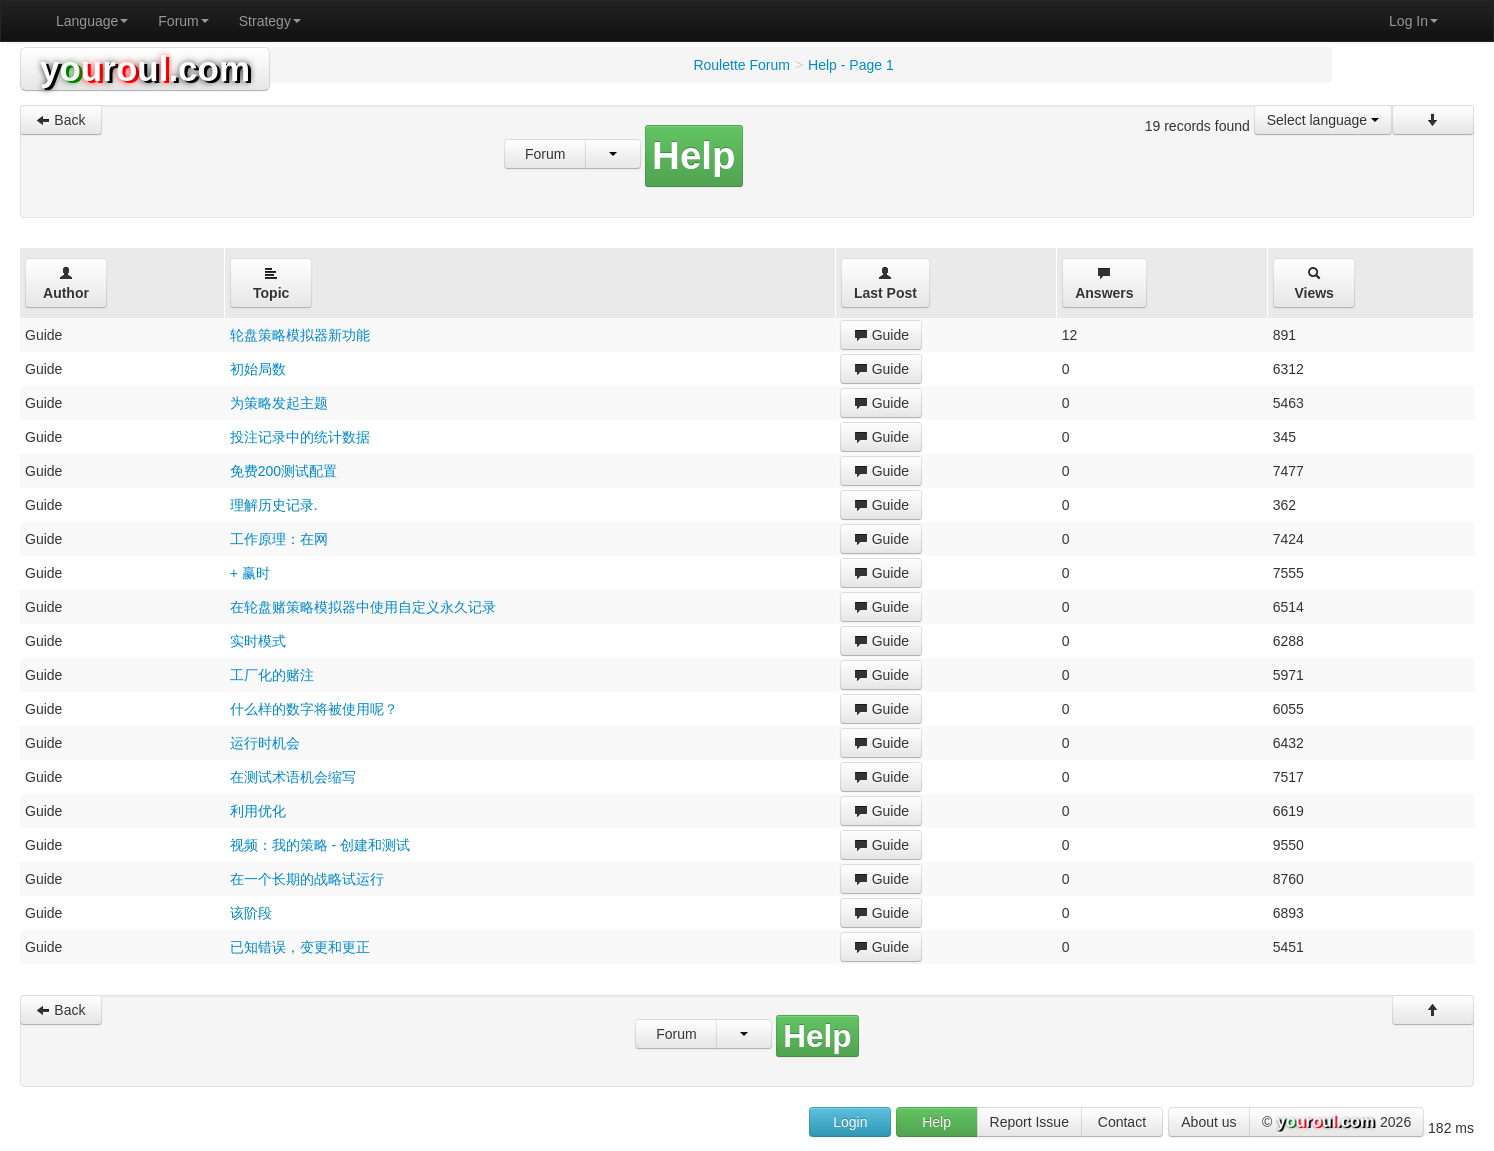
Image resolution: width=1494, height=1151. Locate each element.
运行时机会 (265, 743)
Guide (881, 335)
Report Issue (1029, 1122)
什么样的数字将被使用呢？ (314, 709)
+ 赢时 (250, 573)
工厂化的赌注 (272, 675)
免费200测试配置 (283, 471)
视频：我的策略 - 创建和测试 (320, 845)
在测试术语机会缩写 (293, 777)
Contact (1122, 1122)
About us (1208, 1122)
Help (936, 1122)
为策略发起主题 (279, 403)
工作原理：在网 (279, 539)
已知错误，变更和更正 (300, 947)
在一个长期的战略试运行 (307, 879)
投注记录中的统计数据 (300, 437)
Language (92, 21)
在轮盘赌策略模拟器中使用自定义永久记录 (363, 607)
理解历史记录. (274, 505)
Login (850, 1122)
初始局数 (258, 369)
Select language (1323, 120)
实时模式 (258, 641)
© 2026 (1336, 1123)
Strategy (270, 21)
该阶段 (251, 913)
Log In (1413, 21)
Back (60, 120)
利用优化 (258, 811)
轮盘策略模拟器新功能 (300, 335)
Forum (183, 21)
